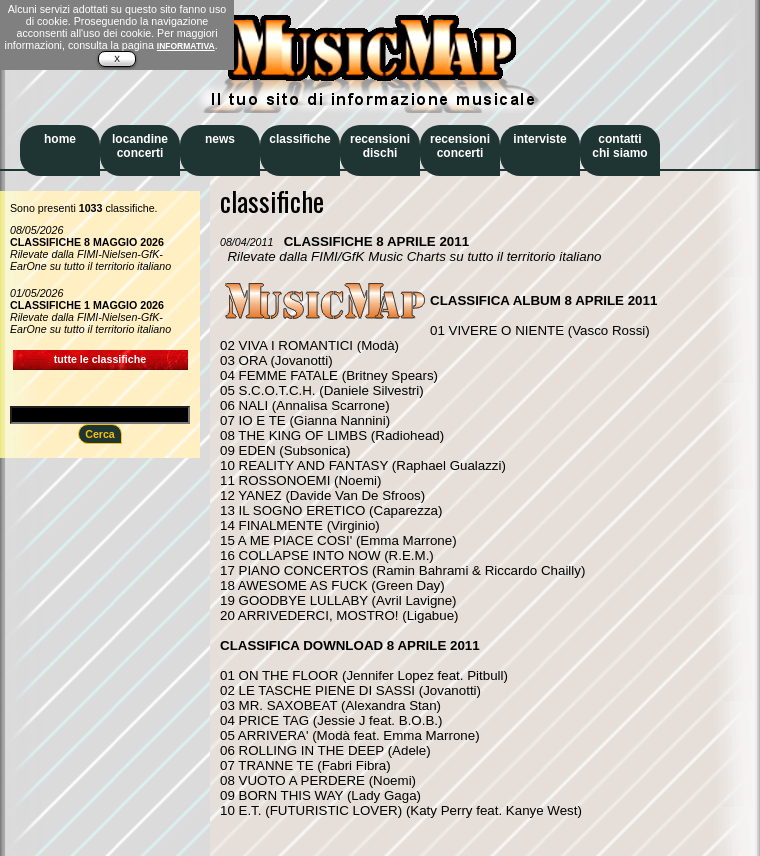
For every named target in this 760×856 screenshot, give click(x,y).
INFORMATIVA (186, 46)
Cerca (100, 434)
